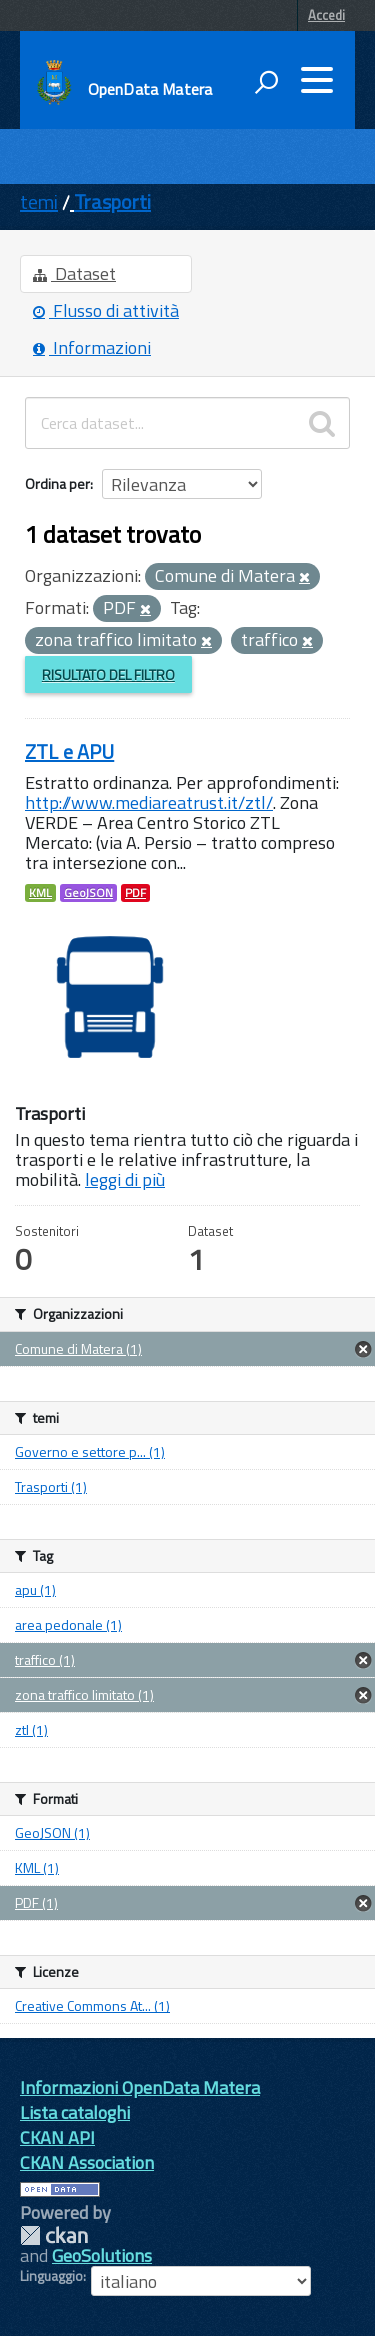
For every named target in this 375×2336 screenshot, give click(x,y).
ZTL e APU (69, 751)
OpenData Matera (150, 89)
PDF (135, 893)
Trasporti (112, 201)
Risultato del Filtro (108, 674)
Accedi (326, 15)
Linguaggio (51, 2276)
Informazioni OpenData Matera (140, 2087)
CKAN (54, 2235)
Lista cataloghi (75, 2112)
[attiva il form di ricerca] (266, 82)
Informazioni (92, 347)
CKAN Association (87, 2162)
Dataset (74, 273)
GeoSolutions (102, 2255)
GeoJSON (88, 893)
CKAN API (57, 2137)
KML (40, 893)
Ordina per (57, 483)
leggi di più (125, 1179)
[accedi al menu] (317, 80)
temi (39, 201)
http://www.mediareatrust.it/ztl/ (149, 802)
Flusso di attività (106, 310)
